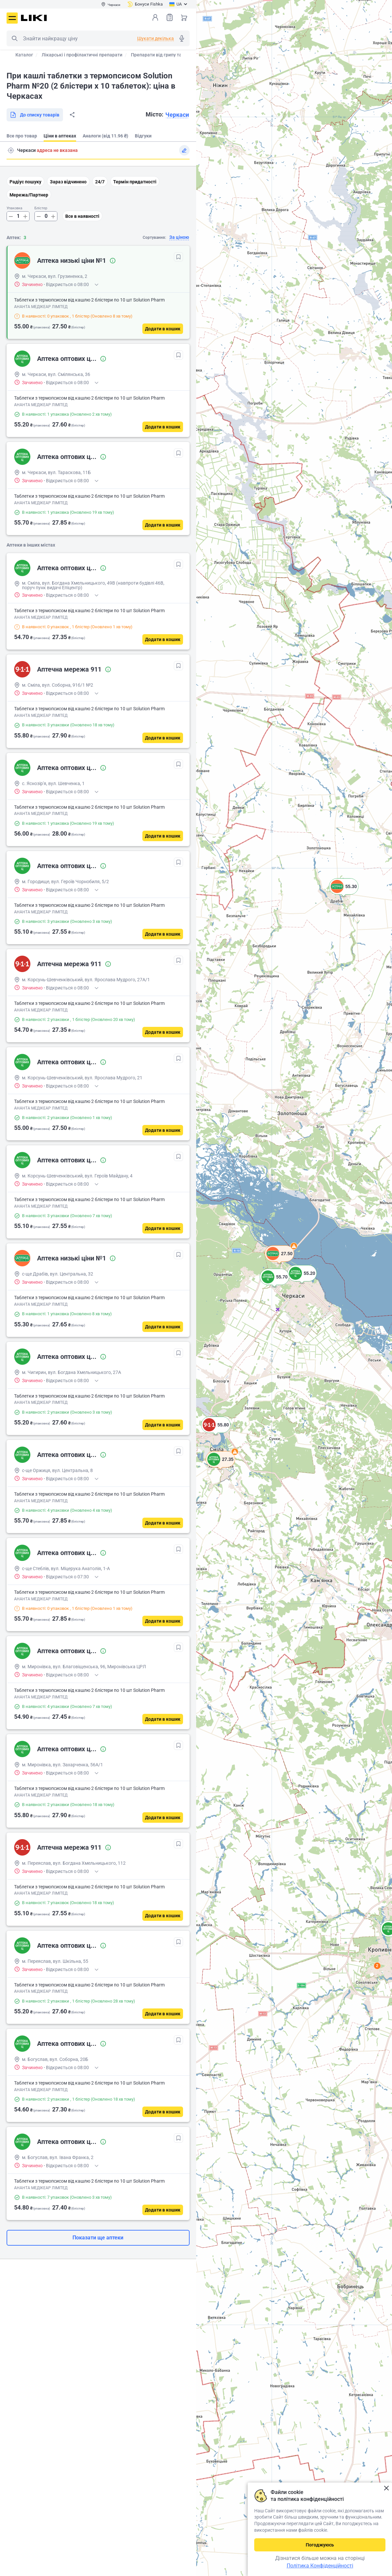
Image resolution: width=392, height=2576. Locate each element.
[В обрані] (178, 256)
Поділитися (72, 115)
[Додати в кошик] (162, 328)
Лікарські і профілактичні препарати (82, 54)
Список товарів (170, 17)
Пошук (14, 38)
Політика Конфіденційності (320, 2566)
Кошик (184, 17)
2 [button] (377, 1965)
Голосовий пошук (181, 38)
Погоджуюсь (320, 2544)
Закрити (386, 2488)
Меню (12, 18)
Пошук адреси (10, 150)
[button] (216, 1433)
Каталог (24, 54)
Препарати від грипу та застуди (165, 54)
